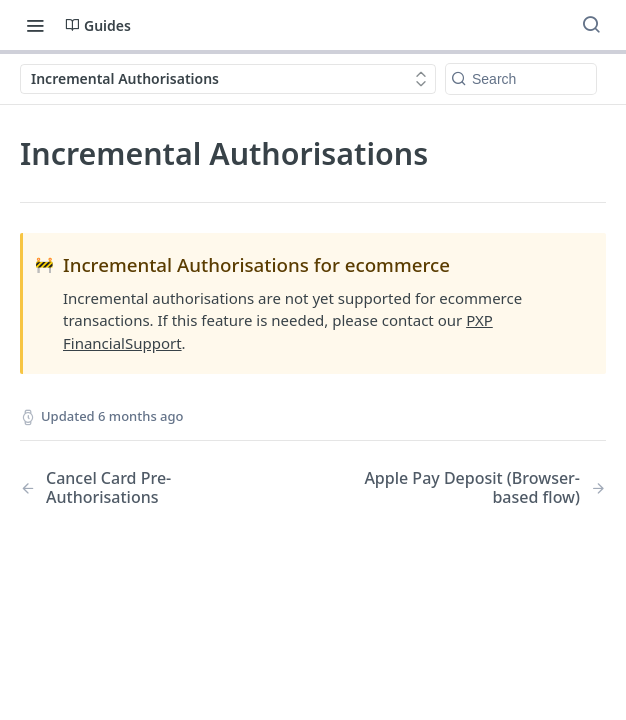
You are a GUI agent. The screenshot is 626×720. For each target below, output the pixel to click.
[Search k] (521, 79)
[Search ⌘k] (591, 25)
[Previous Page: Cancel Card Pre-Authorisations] (145, 488)
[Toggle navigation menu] (35, 25)
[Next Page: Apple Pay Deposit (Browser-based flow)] (480, 488)
